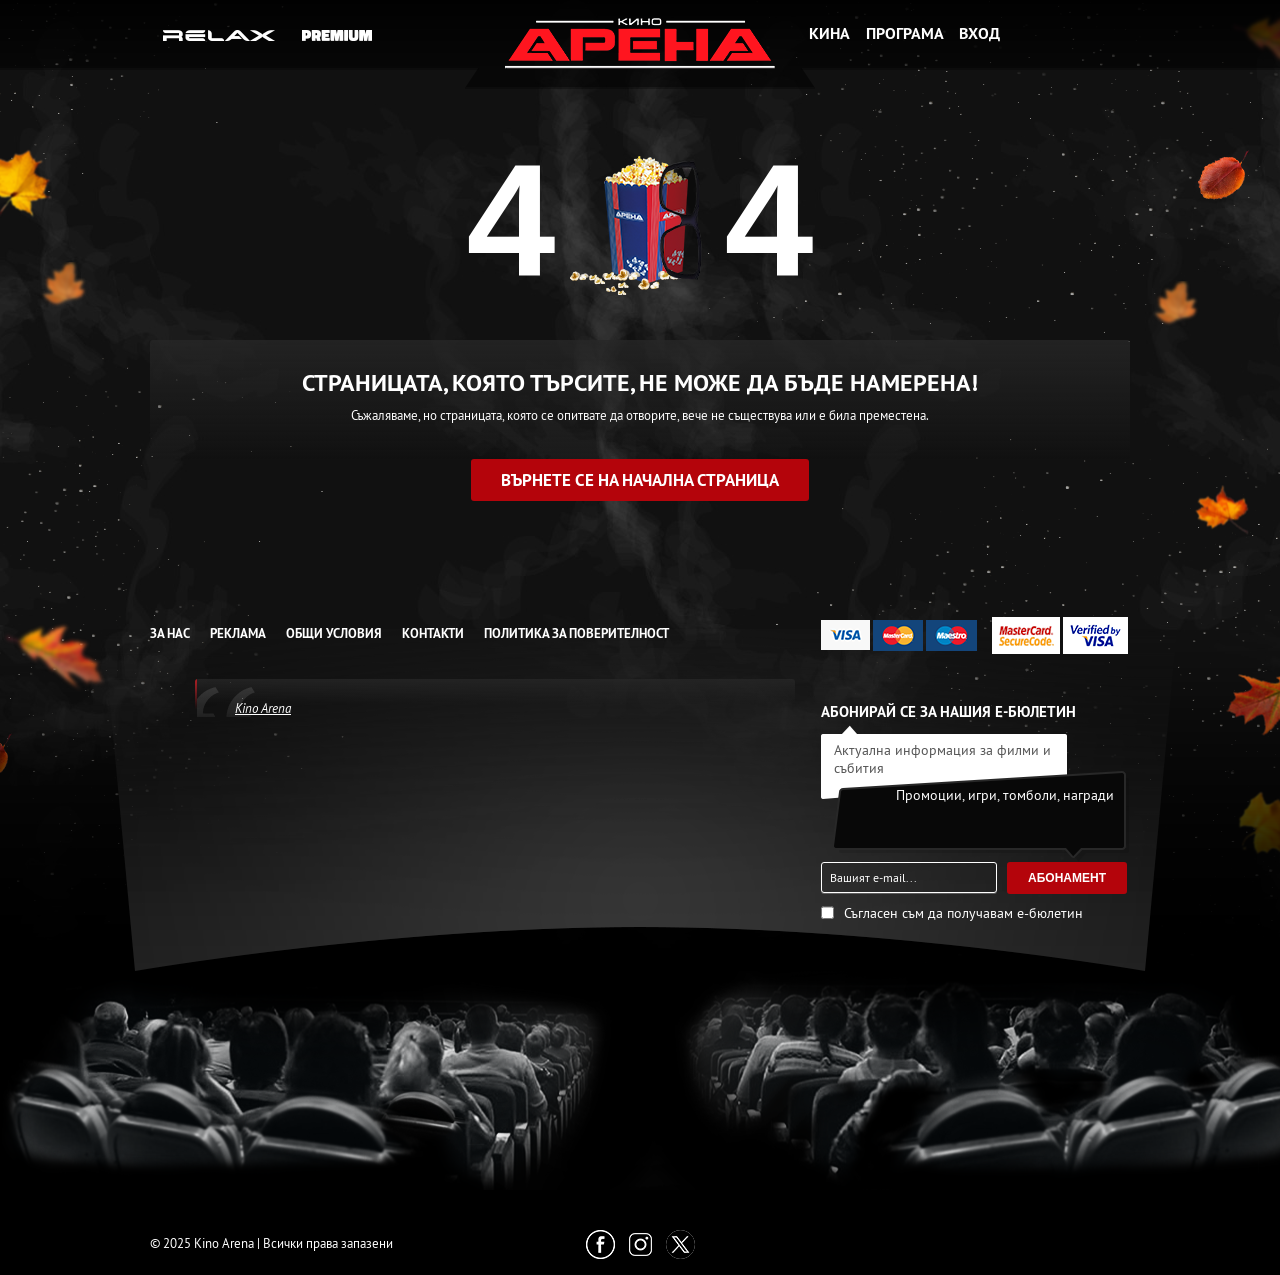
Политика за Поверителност (576, 633)
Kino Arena (263, 708)
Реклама (238, 633)
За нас (170, 633)
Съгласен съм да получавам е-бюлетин (963, 913)
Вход (979, 33)
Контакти (433, 633)
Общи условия (334, 633)
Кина (829, 33)
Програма (905, 33)
